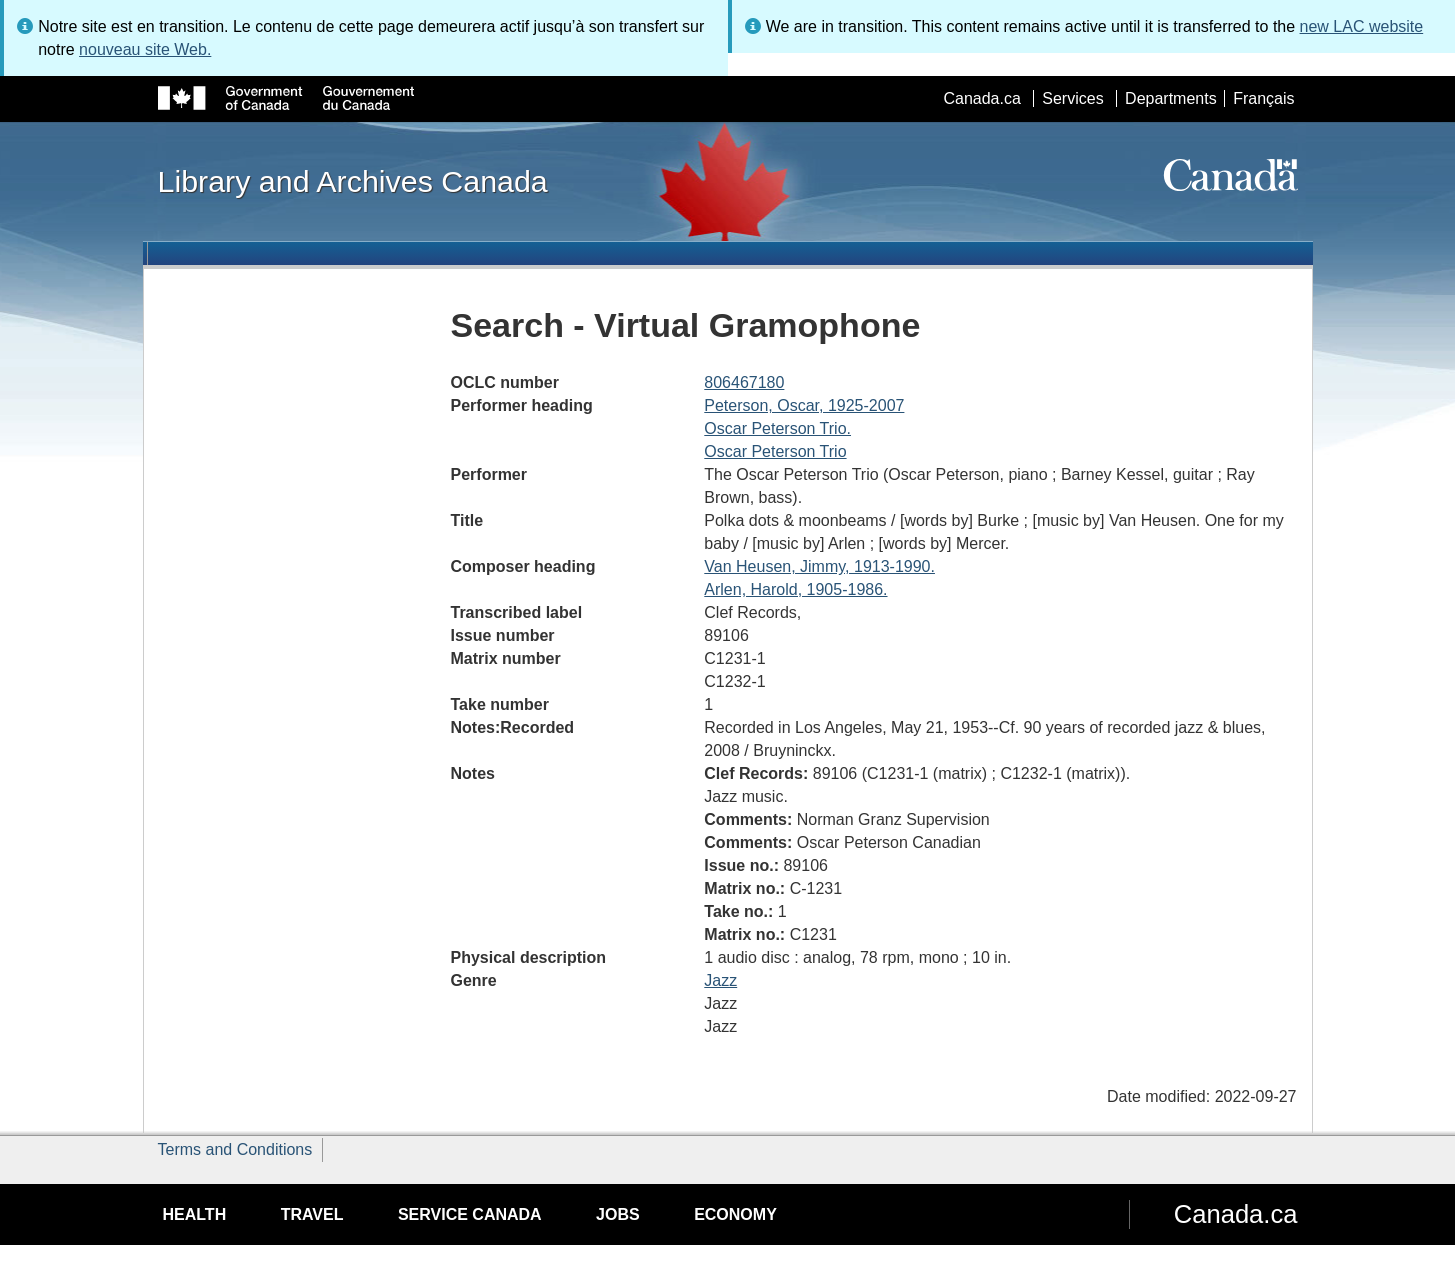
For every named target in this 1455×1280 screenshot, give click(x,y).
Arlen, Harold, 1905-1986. (795, 589)
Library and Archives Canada (353, 181)
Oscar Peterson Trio (775, 451)
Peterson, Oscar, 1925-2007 (804, 405)
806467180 (744, 382)
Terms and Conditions (235, 1149)
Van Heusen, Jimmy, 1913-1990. (819, 566)
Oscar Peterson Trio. (777, 428)
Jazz (720, 980)
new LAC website (1362, 26)
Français (1263, 98)
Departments (1171, 98)
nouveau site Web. (145, 49)
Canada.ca (981, 98)
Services (1072, 98)
